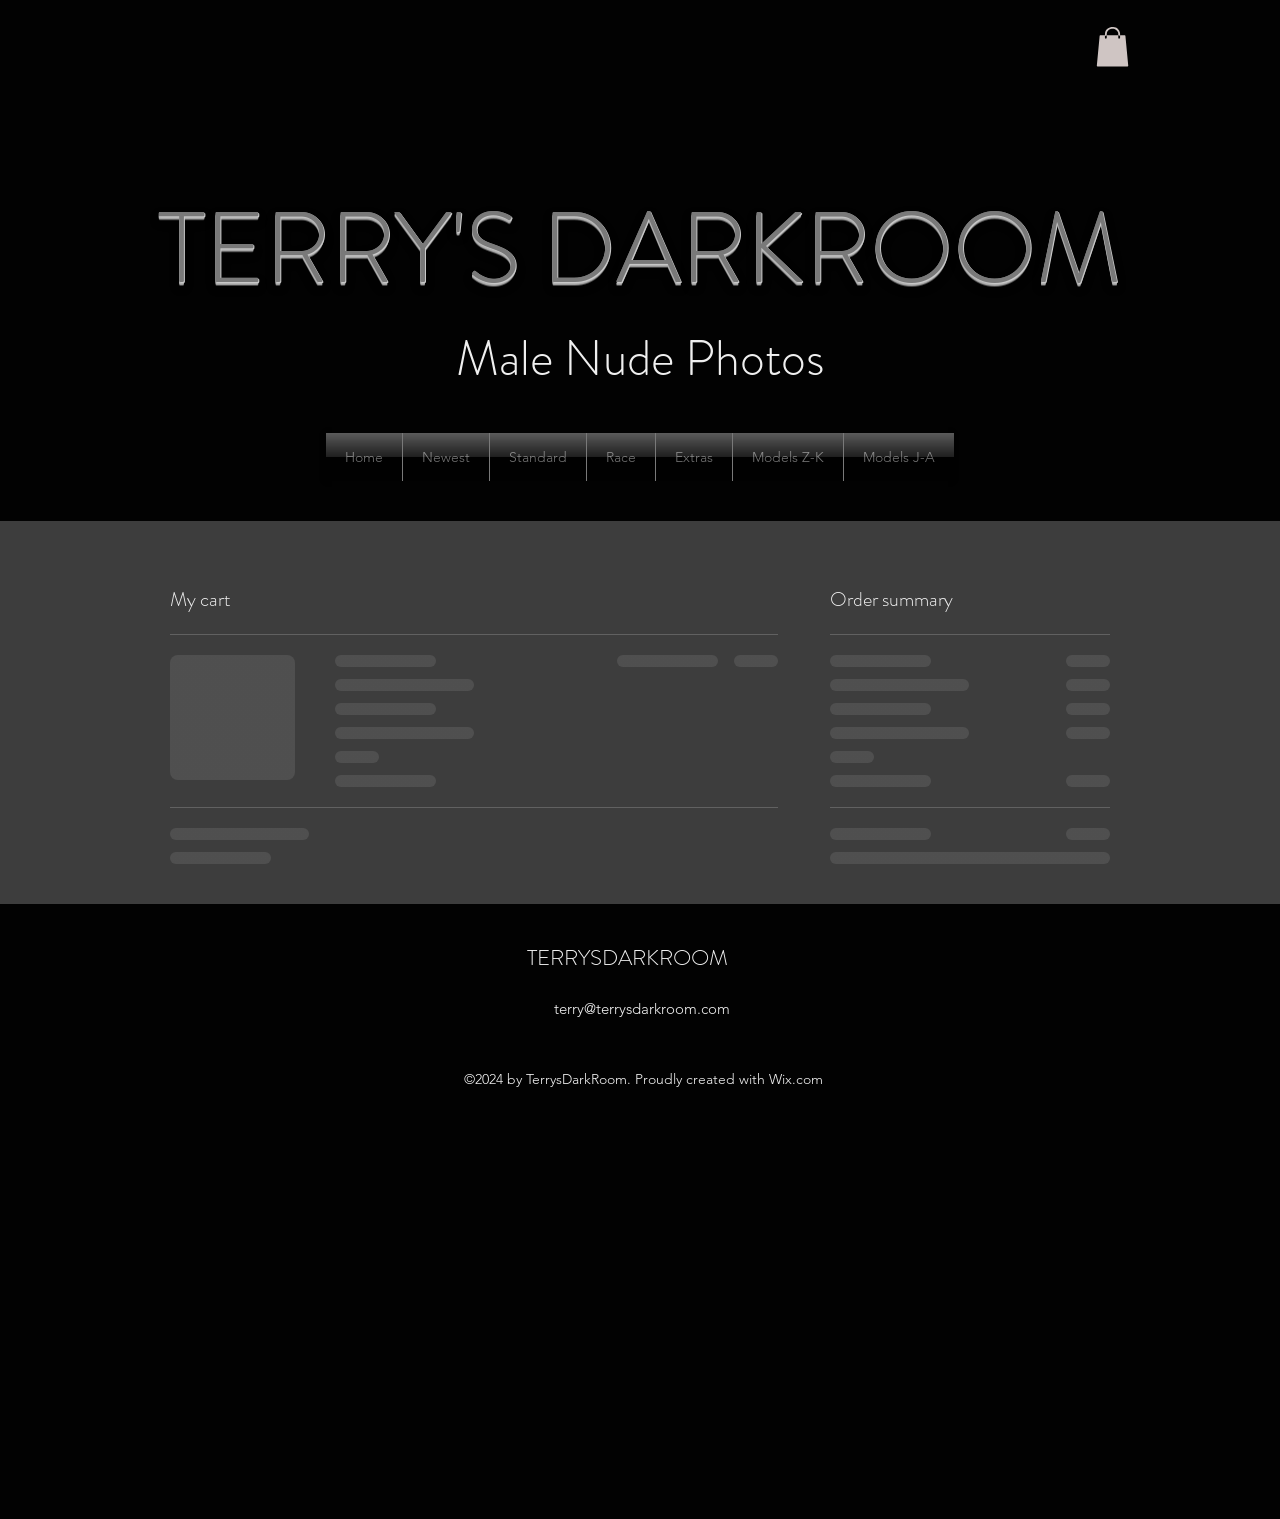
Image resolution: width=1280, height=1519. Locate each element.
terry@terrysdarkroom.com (642, 1008)
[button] (1112, 46)
